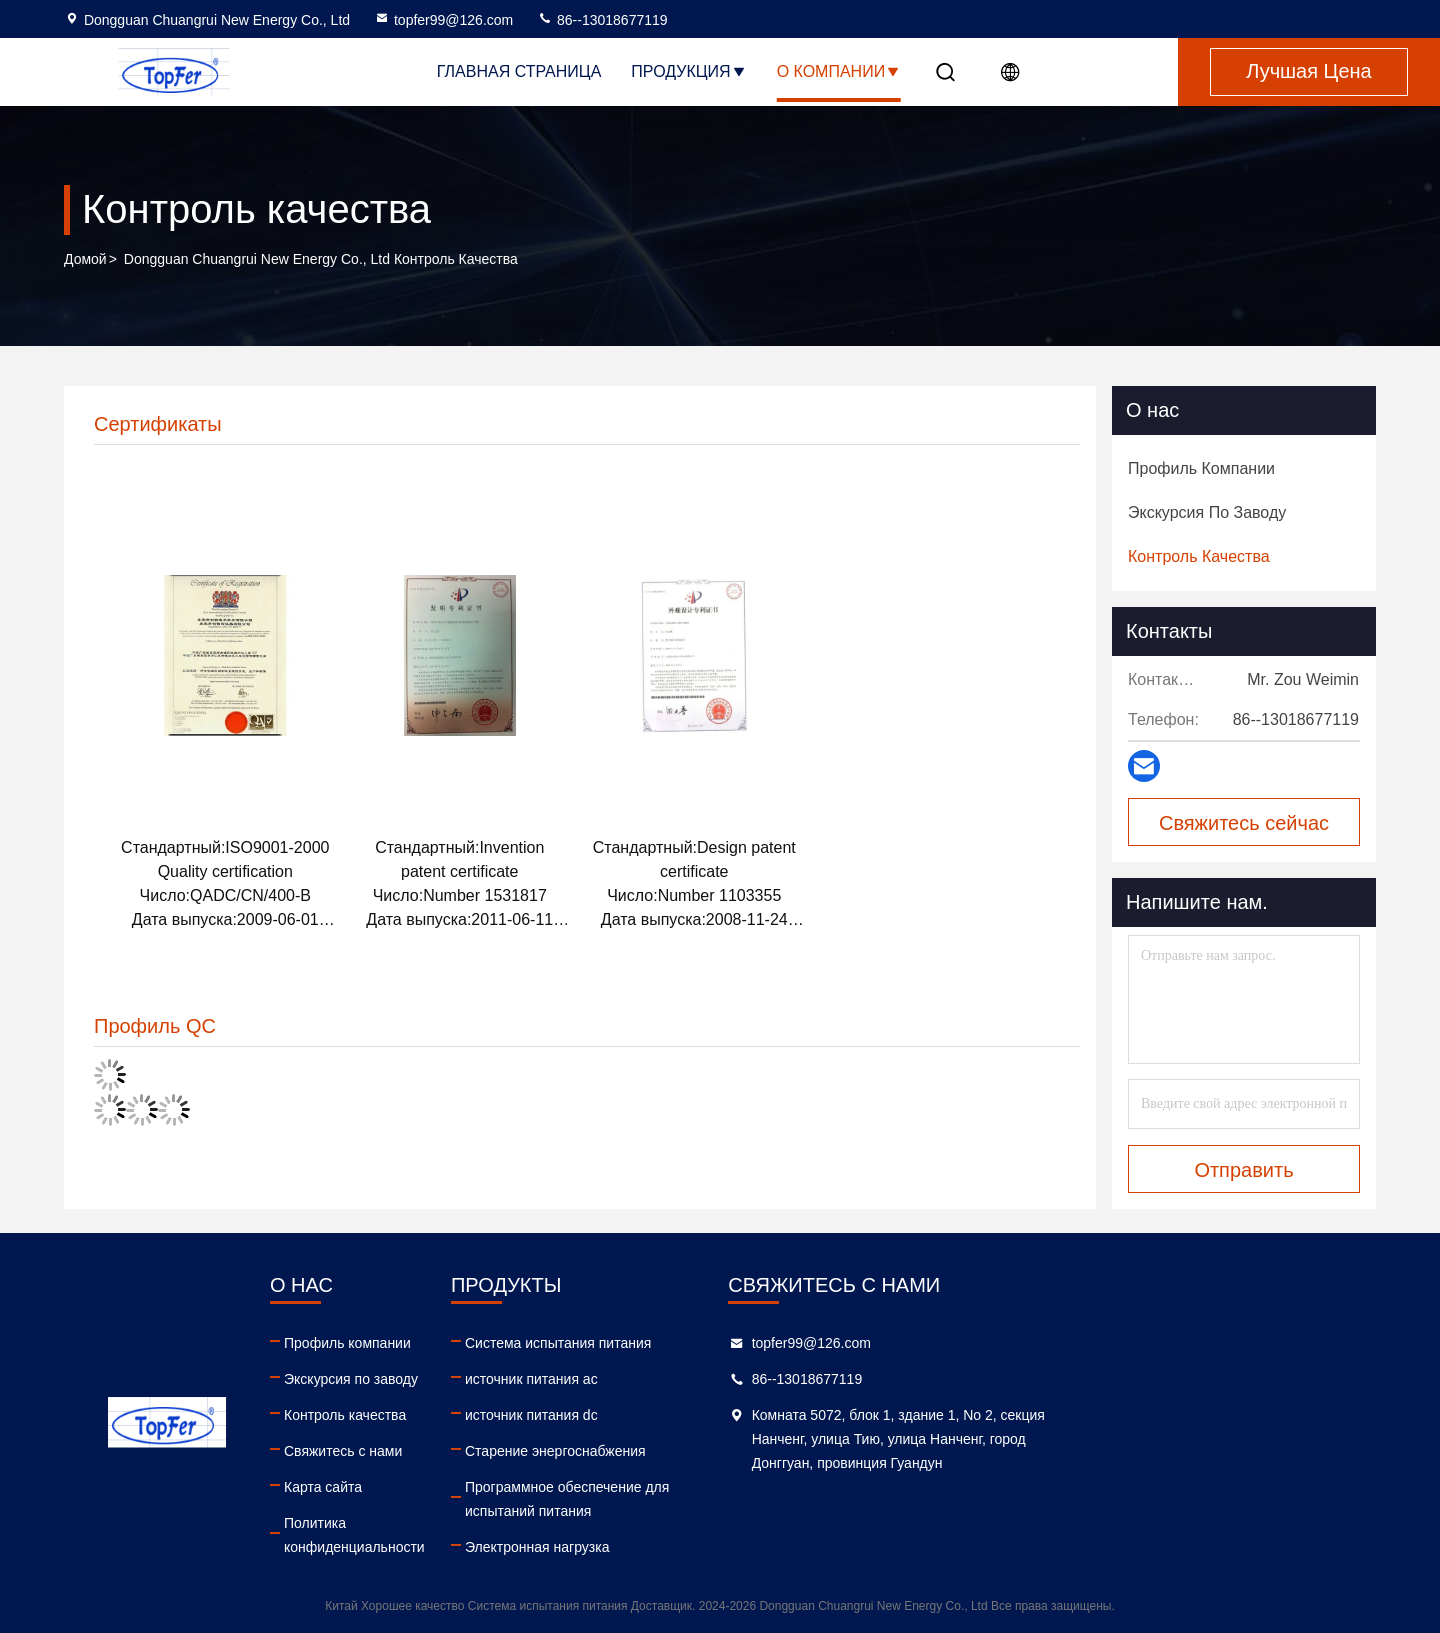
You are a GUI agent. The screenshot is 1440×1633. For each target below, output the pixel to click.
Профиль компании (417, 1343)
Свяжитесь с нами (413, 1451)
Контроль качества (415, 1415)
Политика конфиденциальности (457, 1523)
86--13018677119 (602, 20)
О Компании (839, 71)
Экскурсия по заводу (421, 1379)
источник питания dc (710, 1415)
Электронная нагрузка (716, 1547)
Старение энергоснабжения (734, 1451)
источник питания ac (710, 1379)
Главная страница (519, 71)
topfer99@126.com (443, 20)
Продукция (688, 71)
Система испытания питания (737, 1343)
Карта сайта (393, 1487)
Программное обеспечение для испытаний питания (783, 1499)
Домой (85, 259)
